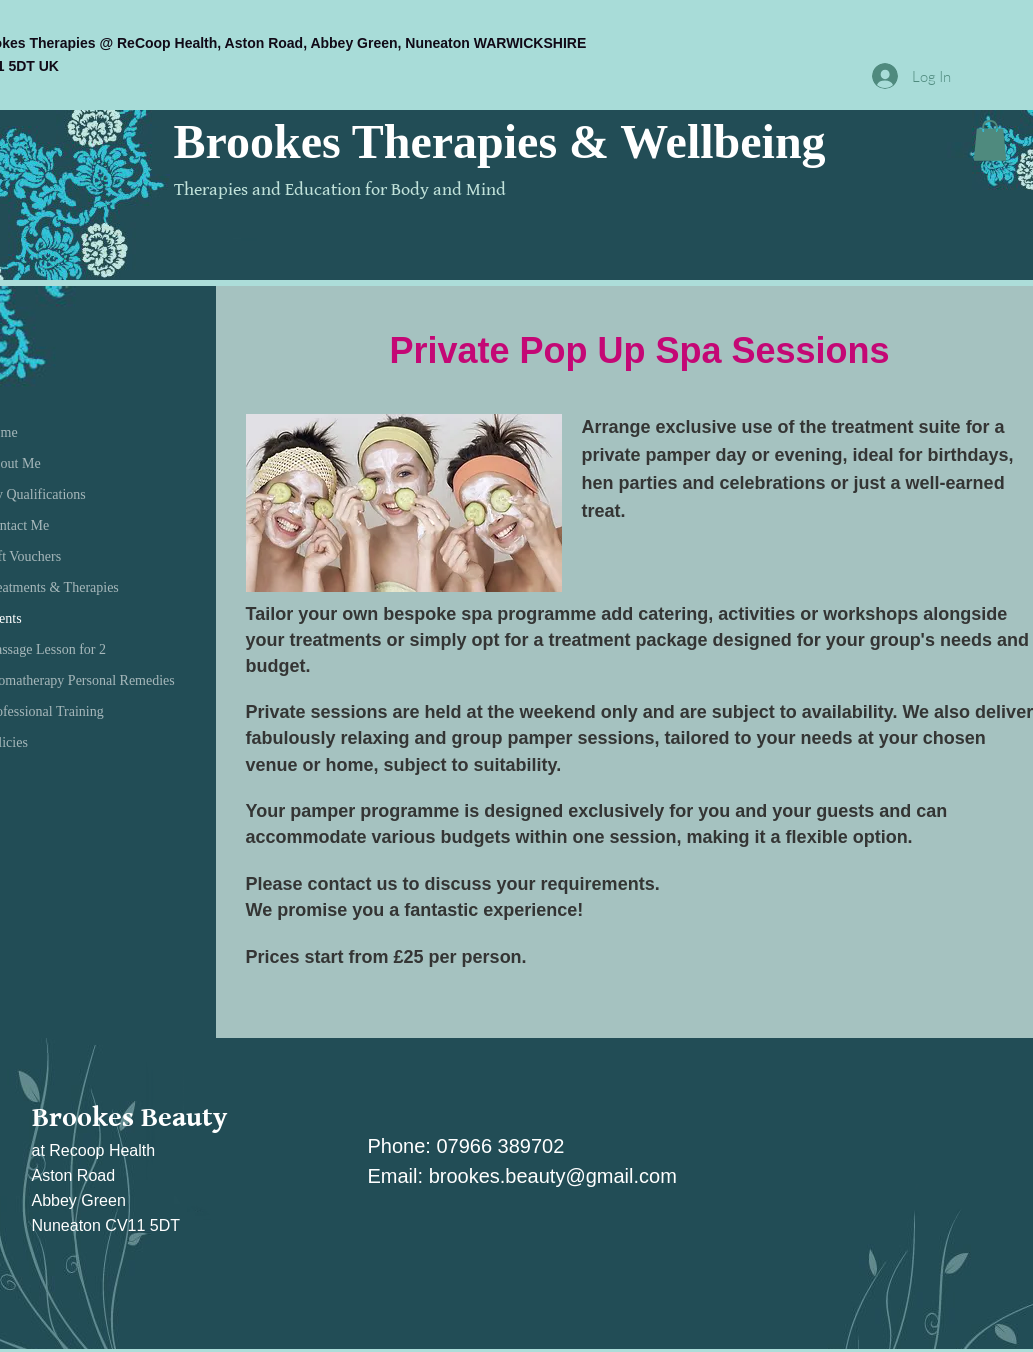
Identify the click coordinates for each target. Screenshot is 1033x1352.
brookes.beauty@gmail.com (553, 1176)
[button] (990, 140)
